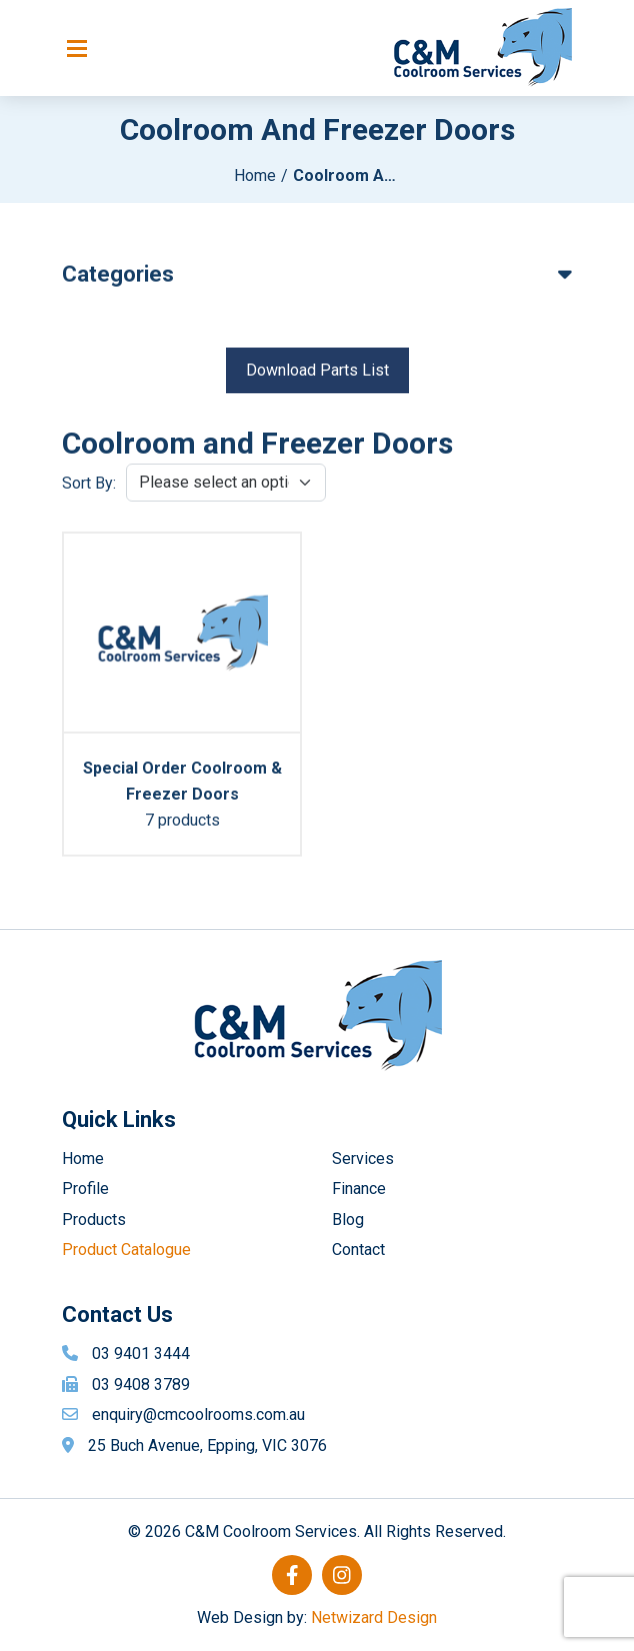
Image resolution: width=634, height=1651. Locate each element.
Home (255, 175)
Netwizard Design (374, 1617)
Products (94, 1219)
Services (363, 1158)
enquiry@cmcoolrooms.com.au (198, 1414)
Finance (359, 1188)
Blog (348, 1219)
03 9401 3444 (141, 1353)
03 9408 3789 (141, 1384)
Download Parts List (317, 374)
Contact (358, 1249)
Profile (85, 1188)
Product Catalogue (126, 1249)
